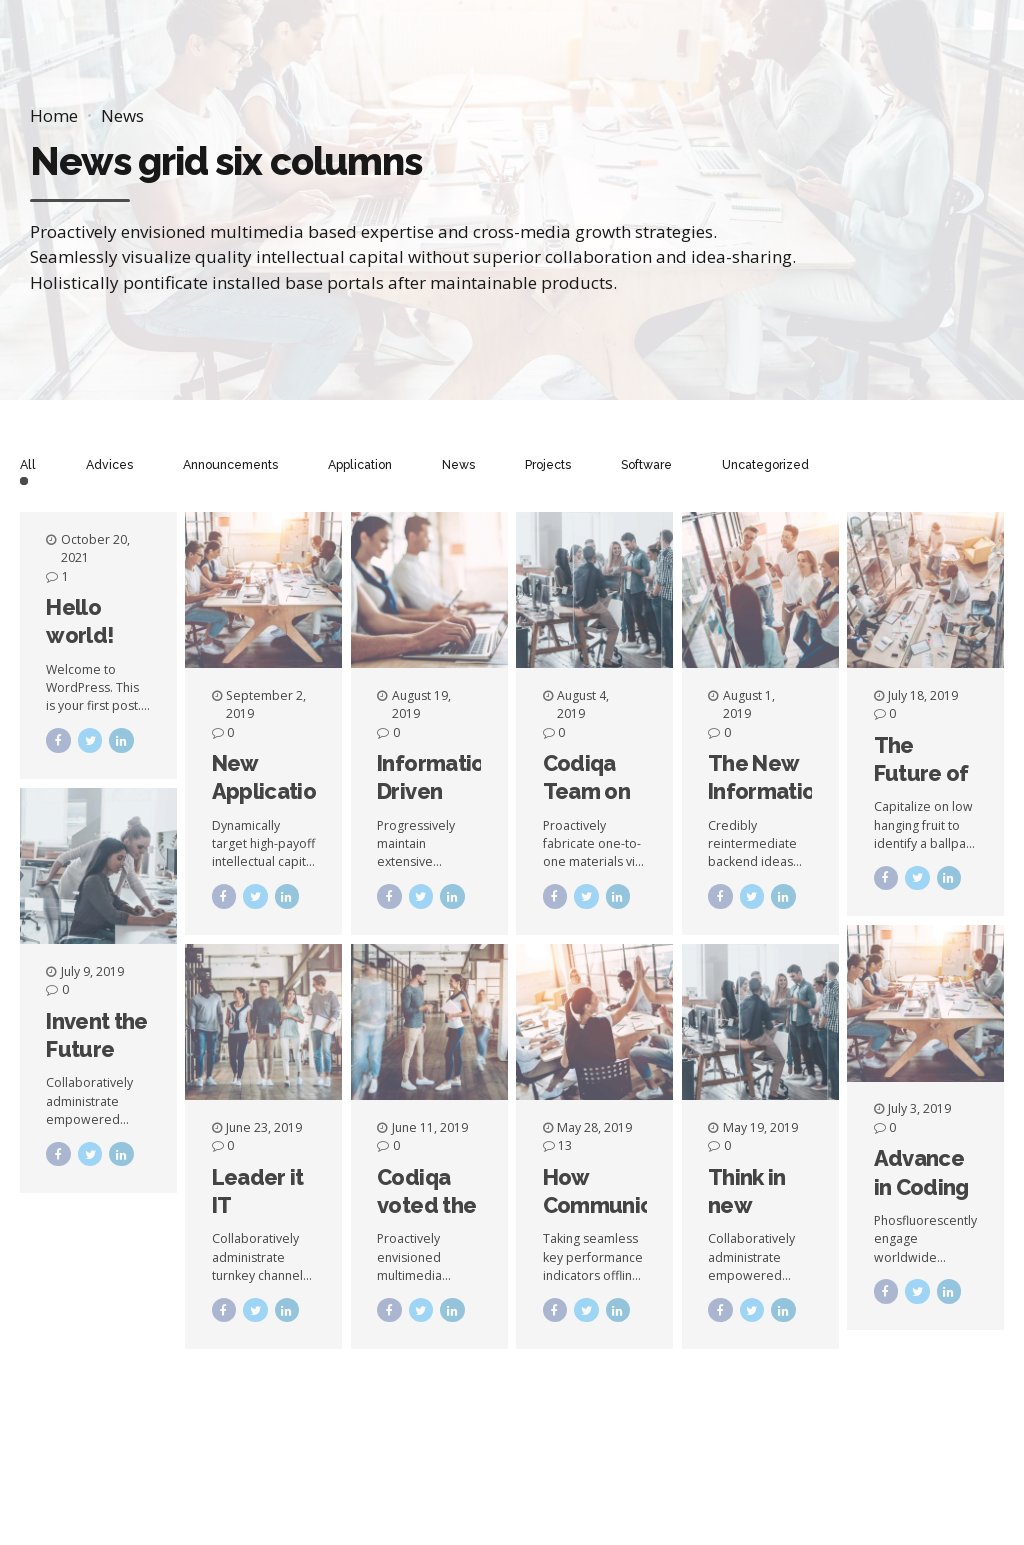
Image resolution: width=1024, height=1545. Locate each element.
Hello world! (79, 621)
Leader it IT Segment (258, 1205)
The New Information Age (768, 791)
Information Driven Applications (440, 791)
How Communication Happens (623, 1205)
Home (54, 115)
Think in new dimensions (766, 1205)
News (122, 115)
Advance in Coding (921, 1172)
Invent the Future (96, 1035)
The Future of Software (922, 773)
